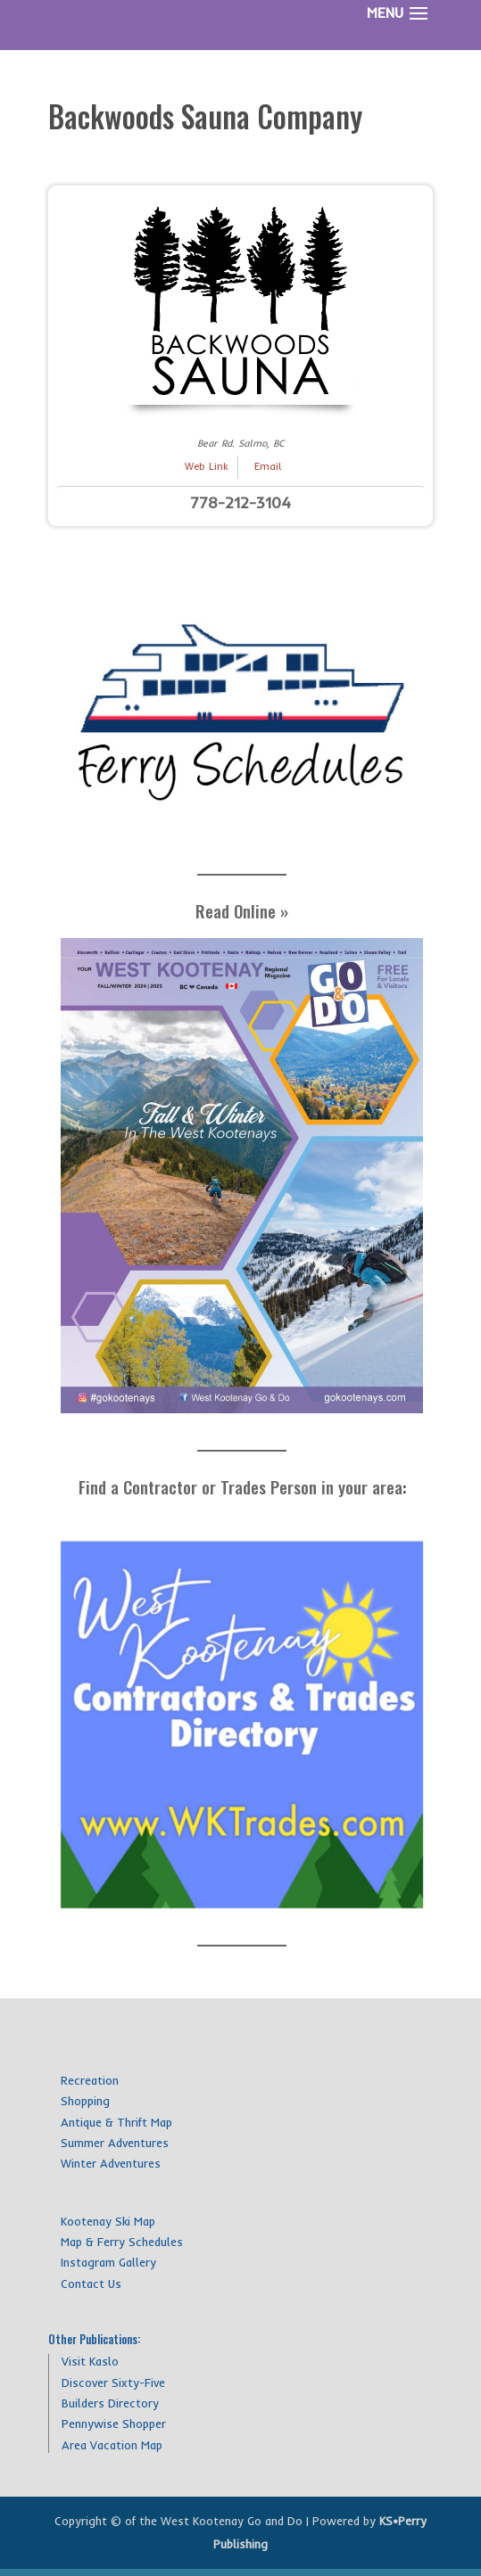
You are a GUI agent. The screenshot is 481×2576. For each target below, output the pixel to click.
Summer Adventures (115, 2143)
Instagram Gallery (108, 2262)
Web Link (206, 466)
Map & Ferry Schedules (122, 2241)
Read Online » (241, 910)
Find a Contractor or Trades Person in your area (240, 1486)
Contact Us (91, 2283)
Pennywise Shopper (114, 2423)
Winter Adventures (111, 2163)
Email (268, 466)
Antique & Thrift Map (116, 2122)
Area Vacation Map (112, 2445)
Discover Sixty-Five (113, 2382)
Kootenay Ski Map (108, 2221)
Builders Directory (110, 2403)
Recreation (90, 2080)
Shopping (85, 2101)
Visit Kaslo (90, 2361)
